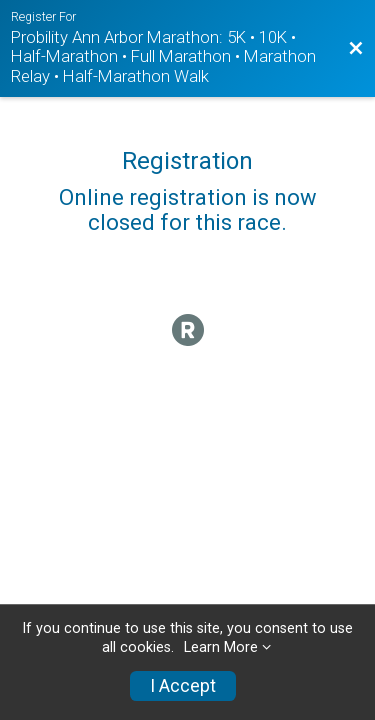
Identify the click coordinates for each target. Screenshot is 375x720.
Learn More (221, 647)
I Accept (183, 686)
